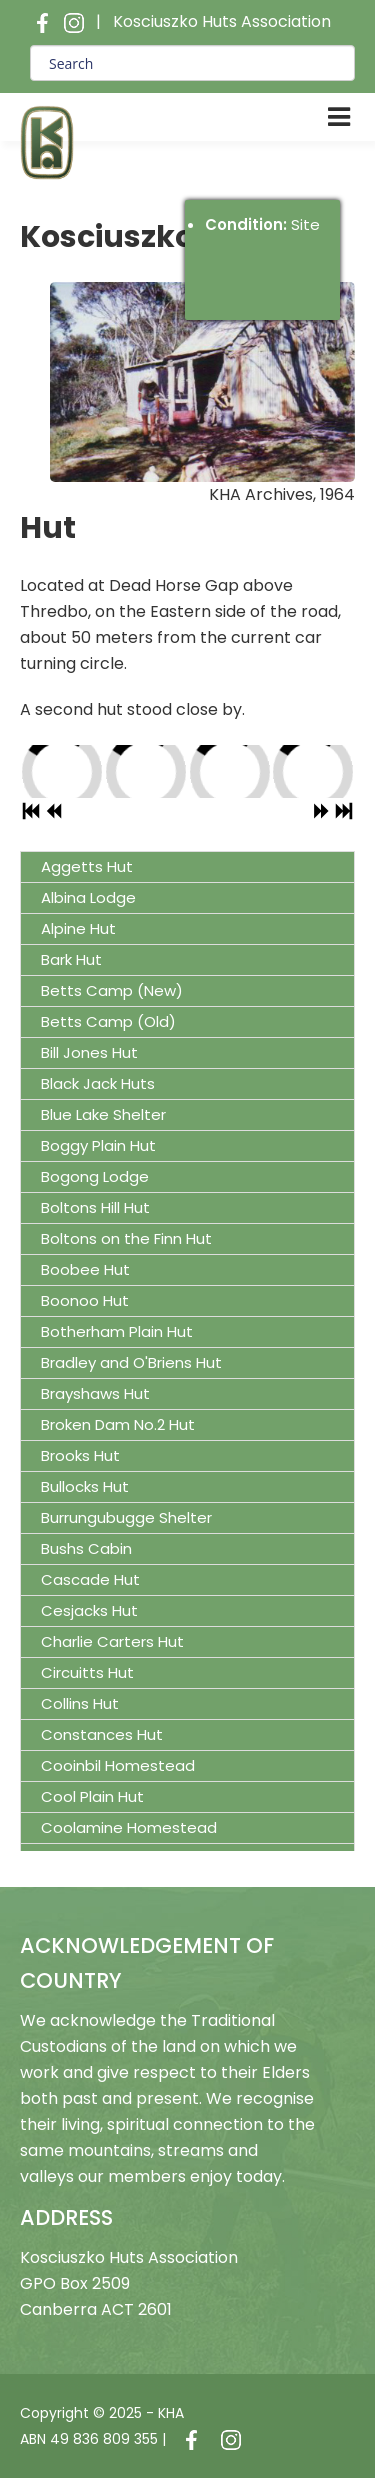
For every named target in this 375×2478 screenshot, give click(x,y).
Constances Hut (102, 1734)
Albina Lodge (88, 897)
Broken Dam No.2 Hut (118, 1424)
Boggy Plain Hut (98, 1145)
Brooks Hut (80, 1455)
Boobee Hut (85, 1269)
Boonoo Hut (85, 1300)
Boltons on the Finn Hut (126, 1238)
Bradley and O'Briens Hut (131, 1362)
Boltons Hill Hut (95, 1207)
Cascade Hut (90, 1579)
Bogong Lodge (95, 1176)
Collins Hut (80, 1703)
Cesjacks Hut (89, 1610)
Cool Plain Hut (92, 1796)
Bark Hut (71, 959)
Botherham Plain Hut (117, 1331)
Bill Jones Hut (89, 1052)
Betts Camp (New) (112, 990)
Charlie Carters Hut (112, 1641)
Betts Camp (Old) (108, 1021)
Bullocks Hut (85, 1486)
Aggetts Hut (87, 866)
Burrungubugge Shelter (126, 1517)
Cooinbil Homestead (118, 1765)
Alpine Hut (78, 928)
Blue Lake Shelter (103, 1114)
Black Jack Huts (98, 1083)
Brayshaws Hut (95, 1393)
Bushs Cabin (86, 1548)
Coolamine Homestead (129, 1827)
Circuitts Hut (87, 1672)
